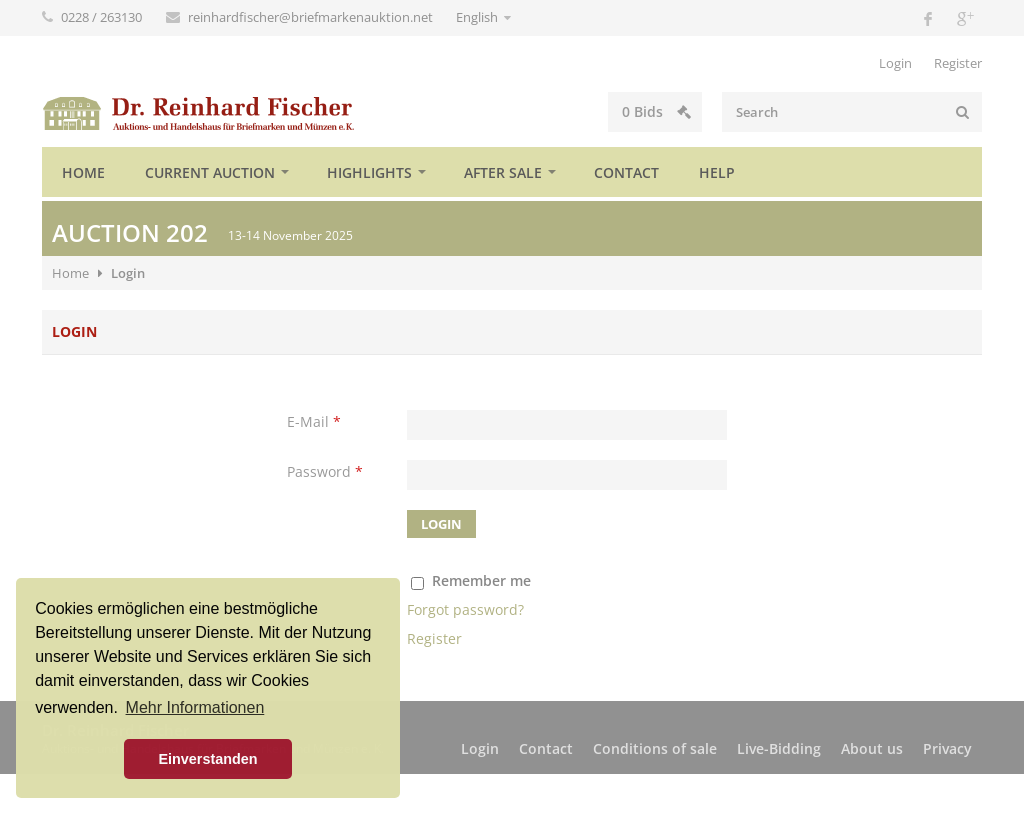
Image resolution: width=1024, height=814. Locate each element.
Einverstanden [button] (207, 759)
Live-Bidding (779, 748)
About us (872, 748)
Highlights (369, 172)
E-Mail (314, 421)
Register (958, 63)
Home (83, 172)
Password (325, 471)
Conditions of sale (655, 748)
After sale (503, 172)
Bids (656, 111)
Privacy (947, 748)
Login (895, 63)
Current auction (210, 172)
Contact (626, 172)
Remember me (481, 580)
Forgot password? (465, 609)
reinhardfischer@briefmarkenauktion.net (312, 17)
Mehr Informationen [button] (195, 707)
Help (717, 172)
